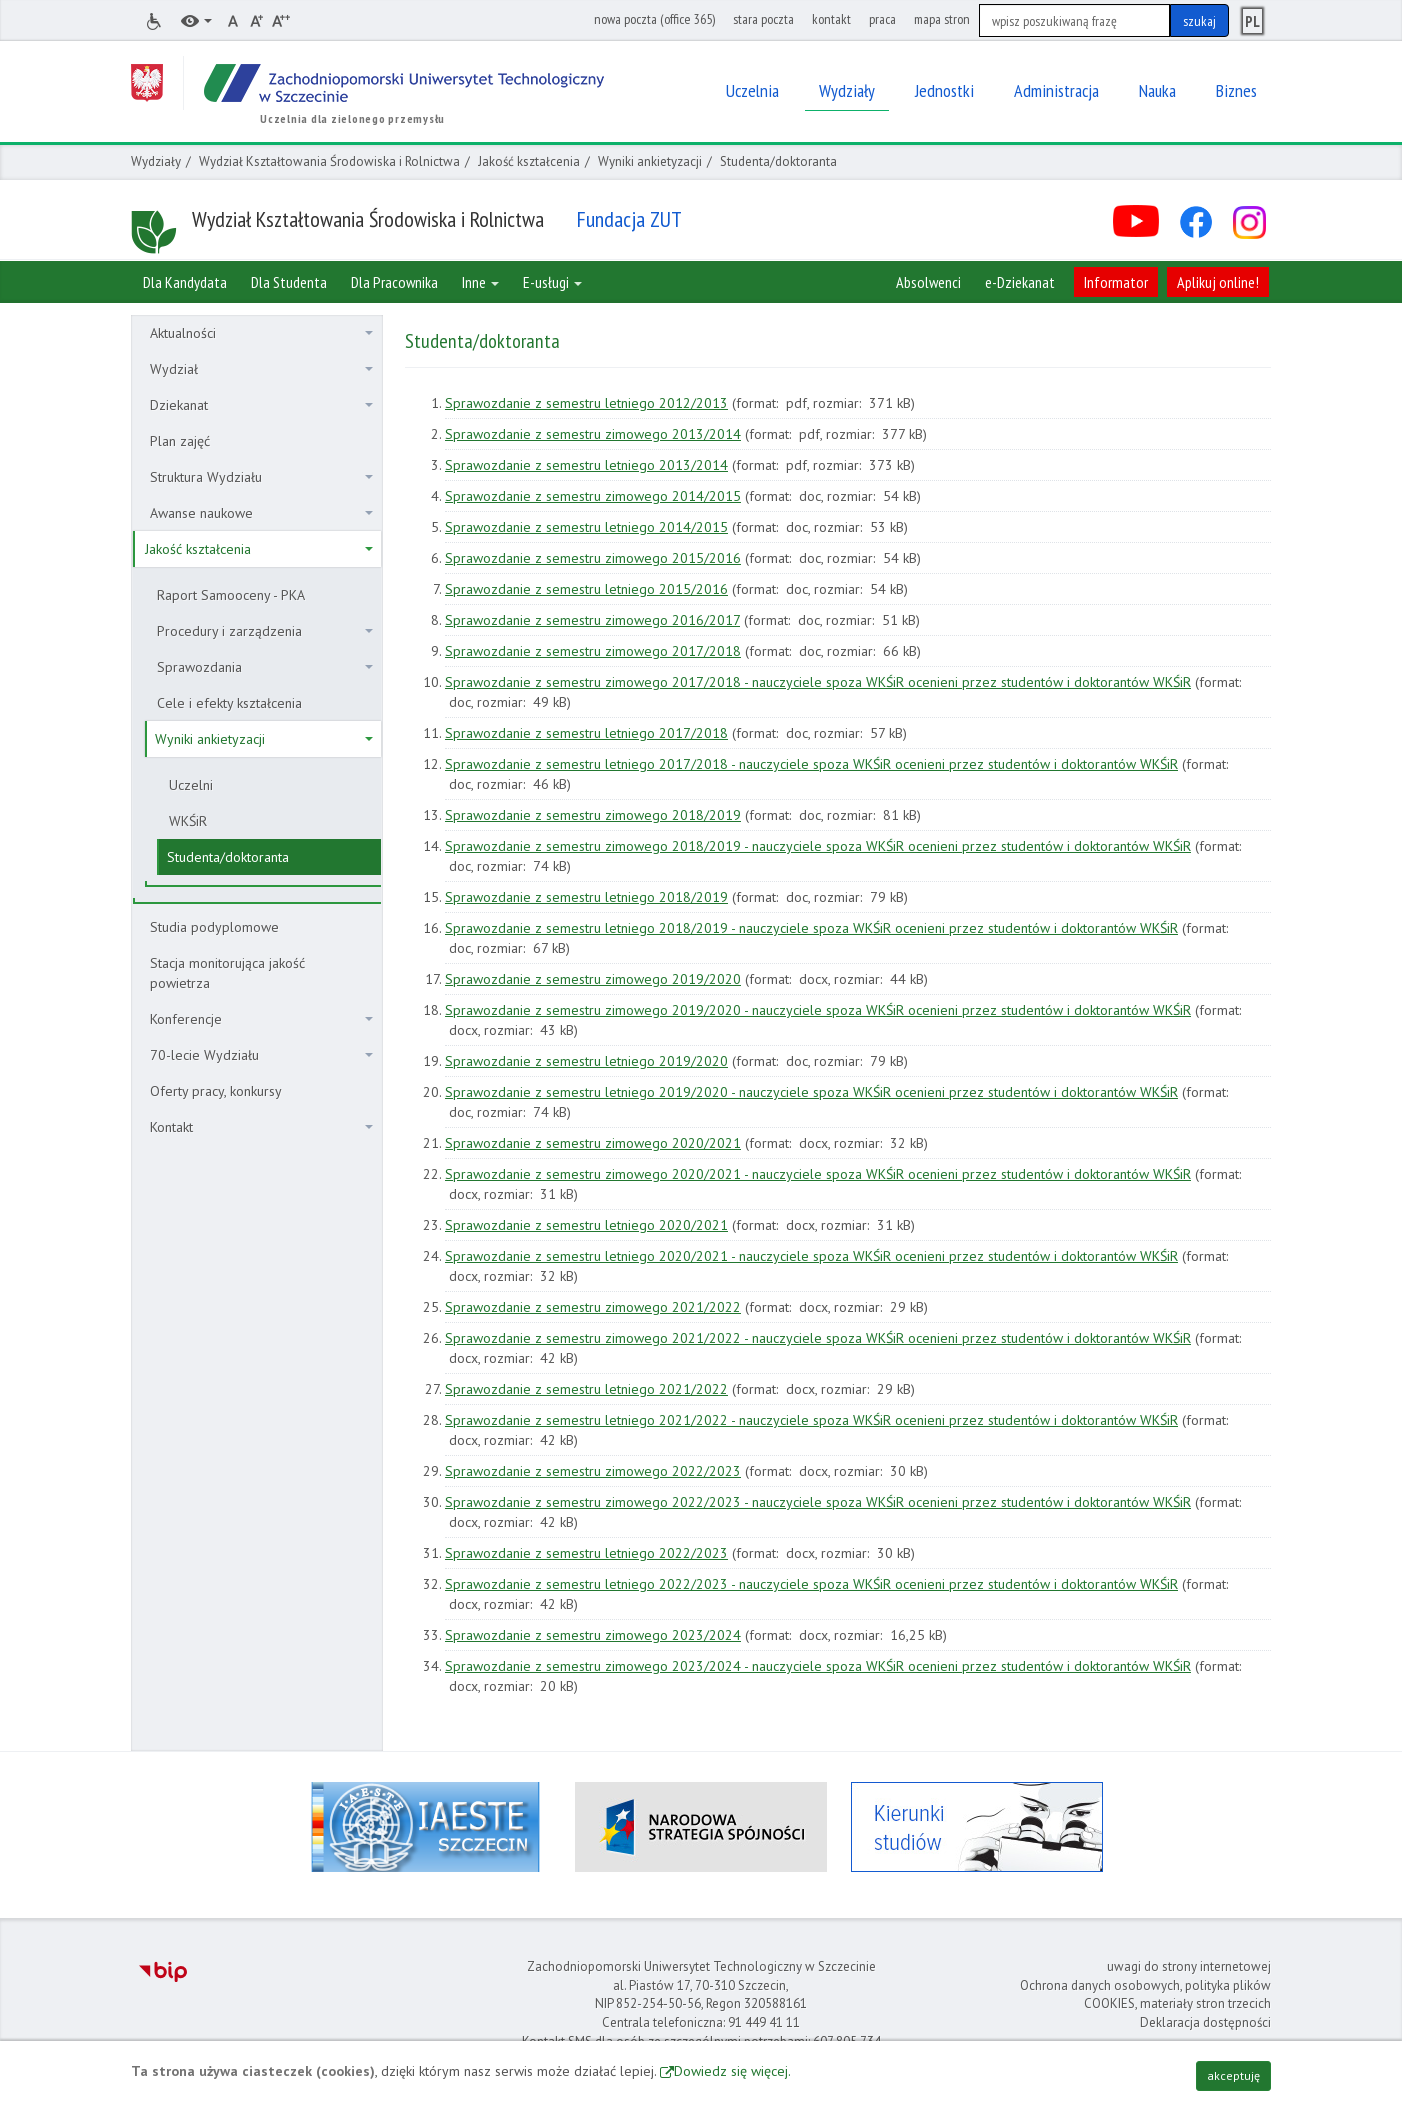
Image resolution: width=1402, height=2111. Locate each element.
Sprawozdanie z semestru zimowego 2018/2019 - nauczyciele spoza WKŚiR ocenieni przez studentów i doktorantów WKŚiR (818, 846)
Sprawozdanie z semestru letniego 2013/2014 (586, 465)
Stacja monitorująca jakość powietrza (227, 973)
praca (882, 19)
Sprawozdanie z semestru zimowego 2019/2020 (593, 979)
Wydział (261, 369)
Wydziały (156, 161)
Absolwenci (928, 282)
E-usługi (552, 282)
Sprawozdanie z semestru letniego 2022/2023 (586, 1553)
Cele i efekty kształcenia (229, 703)
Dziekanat (261, 405)
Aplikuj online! (1218, 282)
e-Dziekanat (1020, 282)
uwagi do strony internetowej (1189, 1966)
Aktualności (261, 333)
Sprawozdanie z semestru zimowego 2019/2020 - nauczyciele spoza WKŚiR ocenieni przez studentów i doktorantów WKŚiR (818, 1010)
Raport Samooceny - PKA (231, 595)
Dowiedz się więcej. (732, 2071)
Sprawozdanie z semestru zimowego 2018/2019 (593, 815)
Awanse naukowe (261, 513)
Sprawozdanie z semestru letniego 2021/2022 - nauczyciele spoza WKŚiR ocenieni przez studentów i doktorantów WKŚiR (811, 1420)
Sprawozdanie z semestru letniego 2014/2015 (586, 527)
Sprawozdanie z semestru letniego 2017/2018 (586, 733)
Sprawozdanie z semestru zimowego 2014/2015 (593, 496)
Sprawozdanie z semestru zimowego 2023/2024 (593, 1635)
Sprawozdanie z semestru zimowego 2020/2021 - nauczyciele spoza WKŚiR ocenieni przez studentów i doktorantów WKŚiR (818, 1174)
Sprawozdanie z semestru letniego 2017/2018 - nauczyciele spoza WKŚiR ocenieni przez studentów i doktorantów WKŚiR (811, 764)
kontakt (831, 19)
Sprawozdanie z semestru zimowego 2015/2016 (593, 558)
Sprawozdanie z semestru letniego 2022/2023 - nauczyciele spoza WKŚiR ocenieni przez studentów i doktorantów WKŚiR (811, 1584)
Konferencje (261, 1019)
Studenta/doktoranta (228, 857)
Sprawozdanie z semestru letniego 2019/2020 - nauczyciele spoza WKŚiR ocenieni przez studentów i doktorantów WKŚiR (811, 1092)
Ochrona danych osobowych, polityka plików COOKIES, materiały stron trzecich (1145, 1995)
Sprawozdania (265, 667)
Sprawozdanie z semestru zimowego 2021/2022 (593, 1307)
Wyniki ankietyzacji (650, 161)
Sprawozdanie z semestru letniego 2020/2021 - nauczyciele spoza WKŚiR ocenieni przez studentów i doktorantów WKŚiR (811, 1256)
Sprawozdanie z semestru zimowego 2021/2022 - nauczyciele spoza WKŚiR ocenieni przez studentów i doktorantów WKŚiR (818, 1338)
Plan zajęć (180, 441)
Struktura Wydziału (261, 477)
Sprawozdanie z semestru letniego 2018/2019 (586, 897)
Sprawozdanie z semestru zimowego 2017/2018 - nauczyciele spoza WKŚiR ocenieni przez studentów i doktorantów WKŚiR (818, 682)
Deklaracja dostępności (1205, 2022)
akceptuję (1233, 2075)
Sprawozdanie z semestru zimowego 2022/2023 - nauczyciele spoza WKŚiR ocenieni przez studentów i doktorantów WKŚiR (818, 1502)
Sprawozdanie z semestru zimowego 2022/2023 (593, 1471)
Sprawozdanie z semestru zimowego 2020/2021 (593, 1143)
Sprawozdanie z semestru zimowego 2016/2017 (592, 620)
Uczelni (191, 785)
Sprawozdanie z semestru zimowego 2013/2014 (593, 434)
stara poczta (763, 19)
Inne (480, 282)
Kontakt (261, 1127)
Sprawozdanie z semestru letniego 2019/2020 (586, 1061)
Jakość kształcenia (529, 161)
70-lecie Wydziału (261, 1055)
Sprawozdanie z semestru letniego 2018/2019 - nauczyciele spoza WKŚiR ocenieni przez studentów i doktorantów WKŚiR (811, 928)
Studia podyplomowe (214, 927)
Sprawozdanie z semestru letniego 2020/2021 (586, 1225)
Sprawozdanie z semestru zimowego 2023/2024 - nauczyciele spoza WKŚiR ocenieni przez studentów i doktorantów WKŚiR (818, 1666)
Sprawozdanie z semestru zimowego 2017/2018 (593, 651)
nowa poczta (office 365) (654, 19)
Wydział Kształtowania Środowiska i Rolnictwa (329, 161)
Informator (1116, 282)
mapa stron (942, 19)
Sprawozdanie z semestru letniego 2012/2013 (586, 403)
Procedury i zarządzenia (265, 631)
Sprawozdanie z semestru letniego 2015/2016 (586, 589)
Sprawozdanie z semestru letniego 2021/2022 (586, 1389)
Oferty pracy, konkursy (216, 1091)
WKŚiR (188, 821)
